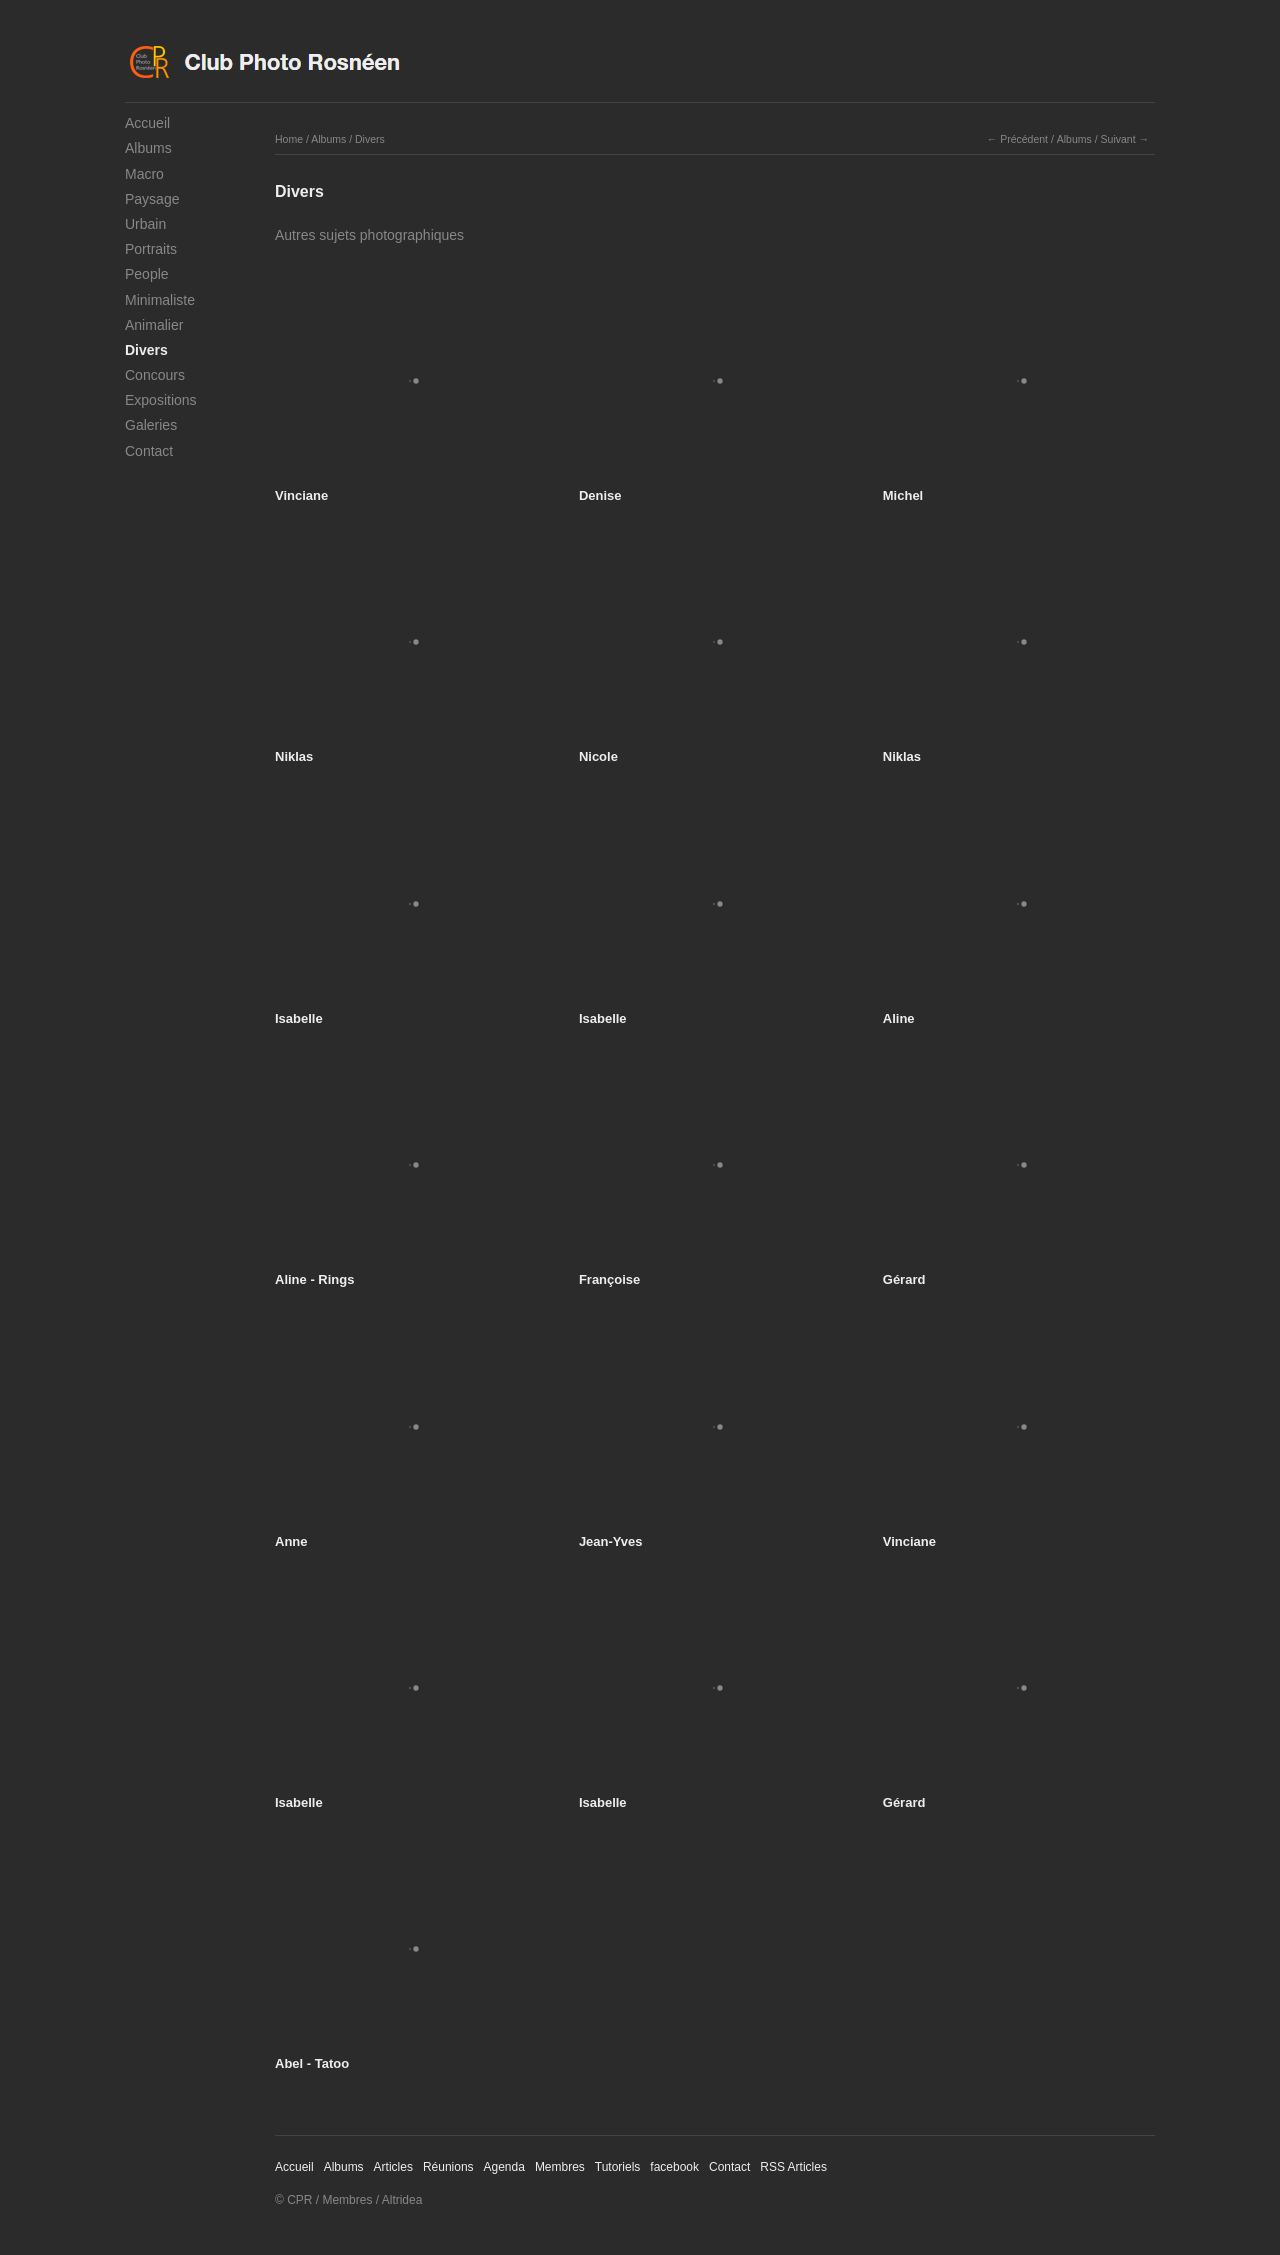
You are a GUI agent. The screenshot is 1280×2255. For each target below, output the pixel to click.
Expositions (161, 400)
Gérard (904, 1279)
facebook (674, 2167)
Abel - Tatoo (312, 2063)
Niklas (294, 756)
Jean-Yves (611, 1541)
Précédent (1024, 139)
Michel (903, 495)
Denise (600, 495)
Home (289, 139)
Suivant (1118, 139)
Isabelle (299, 1018)
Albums (148, 148)
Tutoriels (618, 2167)
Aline (899, 1018)
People (147, 274)
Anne (291, 1541)
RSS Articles (793, 2167)
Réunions (448, 2167)
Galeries (151, 425)
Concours (155, 375)
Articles (393, 2167)
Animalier (154, 325)
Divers (146, 350)
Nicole (598, 756)
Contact (149, 451)
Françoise (609, 1279)
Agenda (504, 2167)
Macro (144, 174)
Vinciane (301, 495)
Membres (560, 2167)
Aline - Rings (314, 1279)
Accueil (147, 123)
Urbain (145, 224)
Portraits (151, 249)
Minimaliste (160, 300)
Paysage (152, 199)
